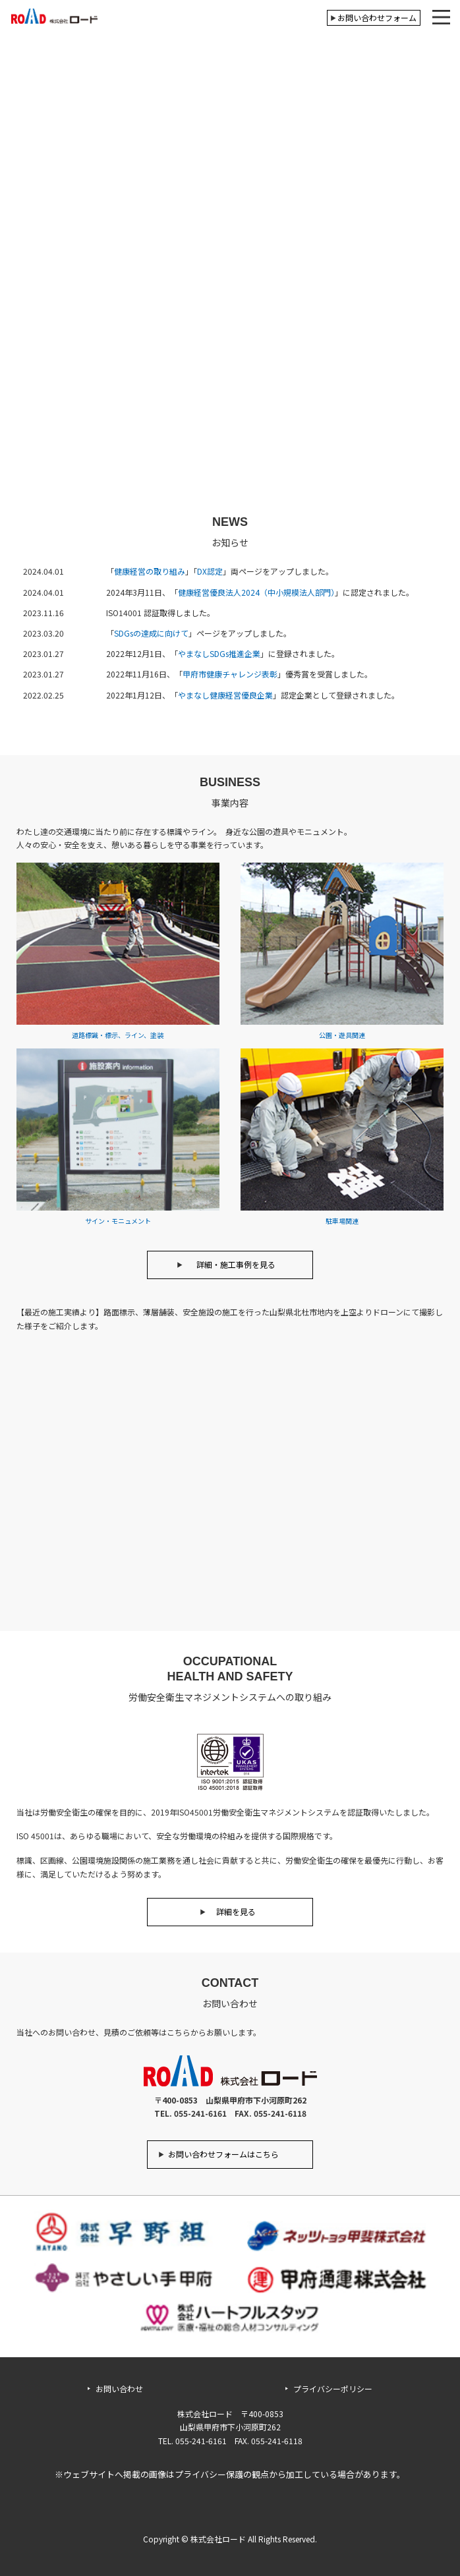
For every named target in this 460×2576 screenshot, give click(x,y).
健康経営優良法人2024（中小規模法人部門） (256, 592)
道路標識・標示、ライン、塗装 (117, 1031)
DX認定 (210, 571)
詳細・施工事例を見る (235, 1264)
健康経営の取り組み (149, 571)
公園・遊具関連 (342, 1031)
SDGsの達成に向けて (151, 633)
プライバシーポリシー (332, 2388)
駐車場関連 (342, 1217)
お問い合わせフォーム (377, 17)
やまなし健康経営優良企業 (225, 695)
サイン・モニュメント (117, 1217)
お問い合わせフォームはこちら (223, 2154)
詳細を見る (236, 1911)
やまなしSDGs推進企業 (219, 653)
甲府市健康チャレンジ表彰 (230, 673)
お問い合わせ (119, 2388)
